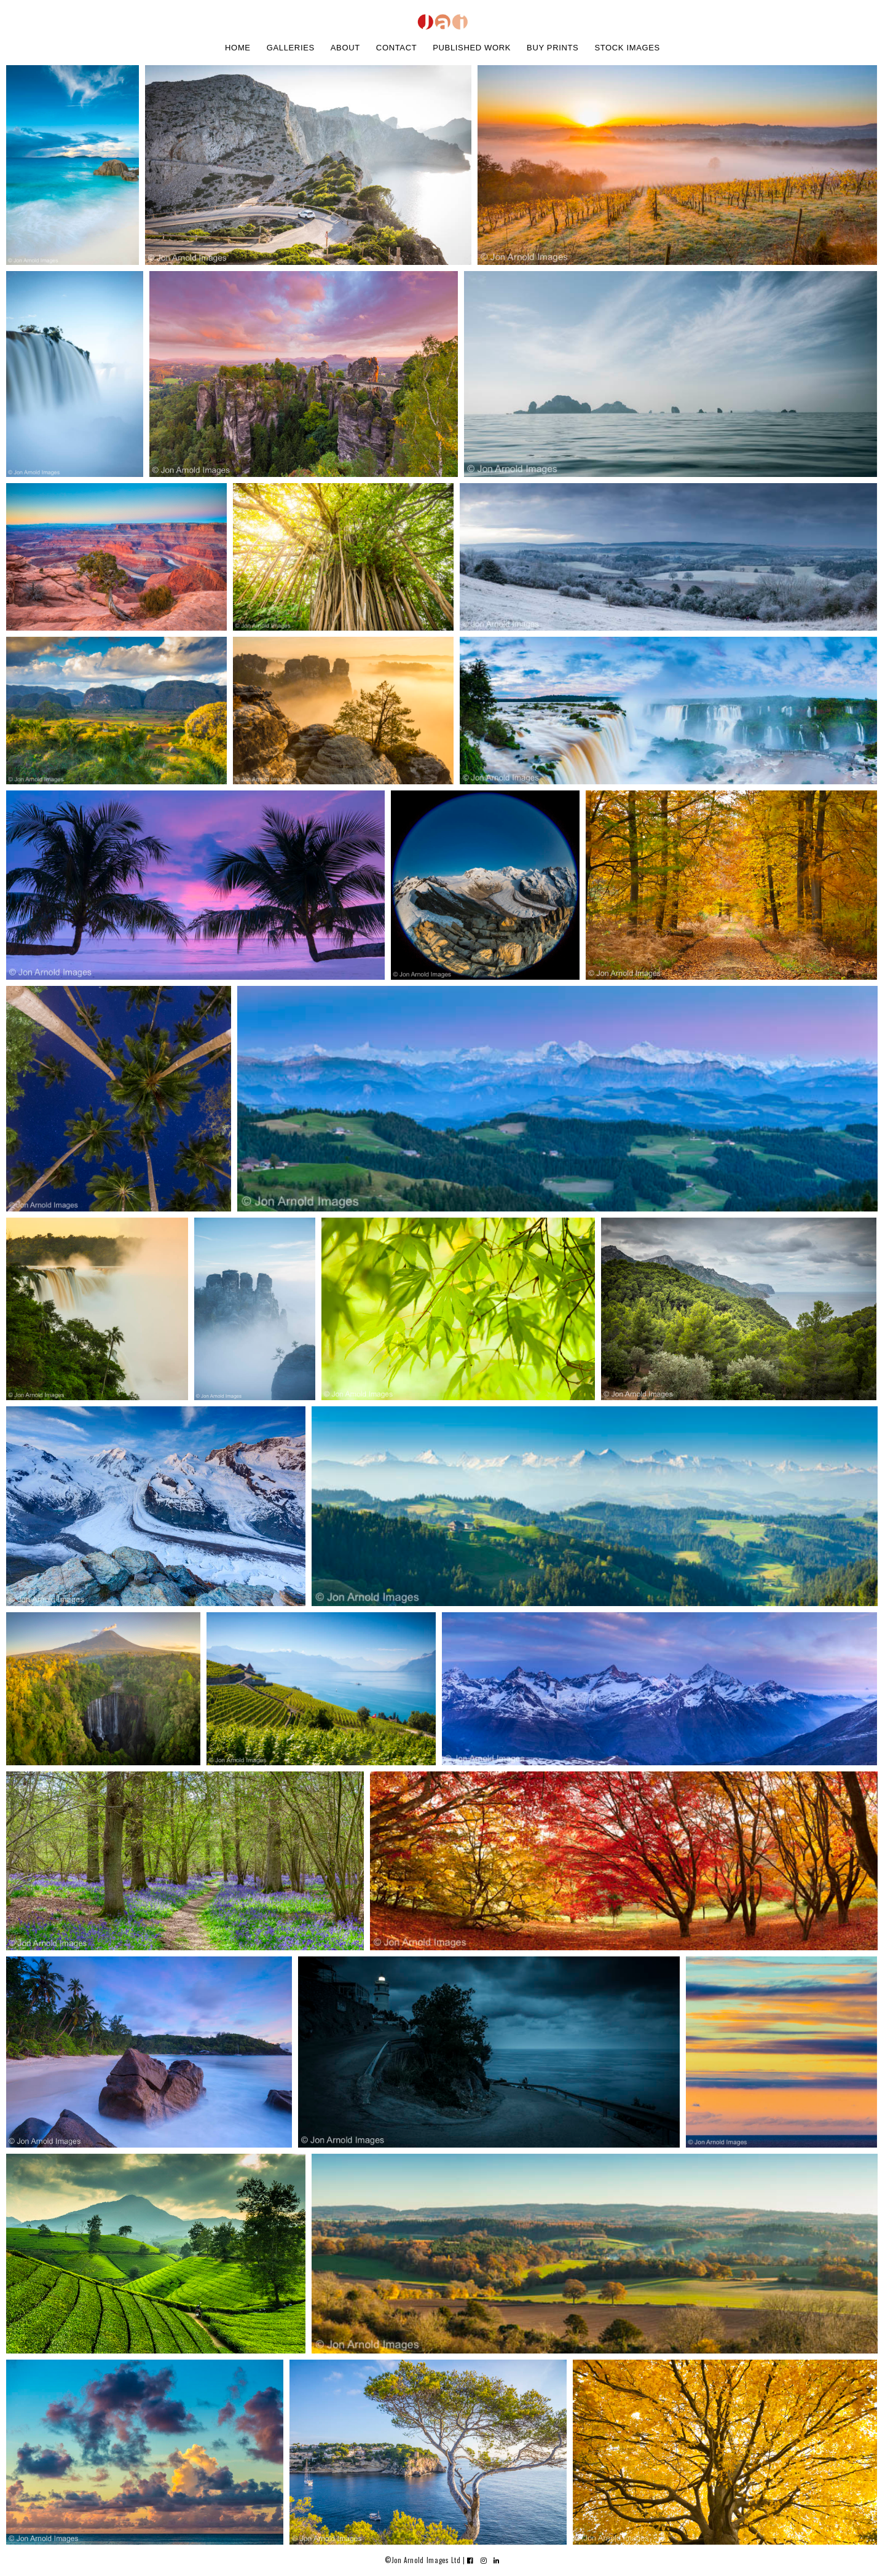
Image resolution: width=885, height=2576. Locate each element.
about (345, 47)
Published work (472, 47)
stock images (627, 47)
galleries (291, 47)
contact (396, 47)
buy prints (552, 47)
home (238, 47)
